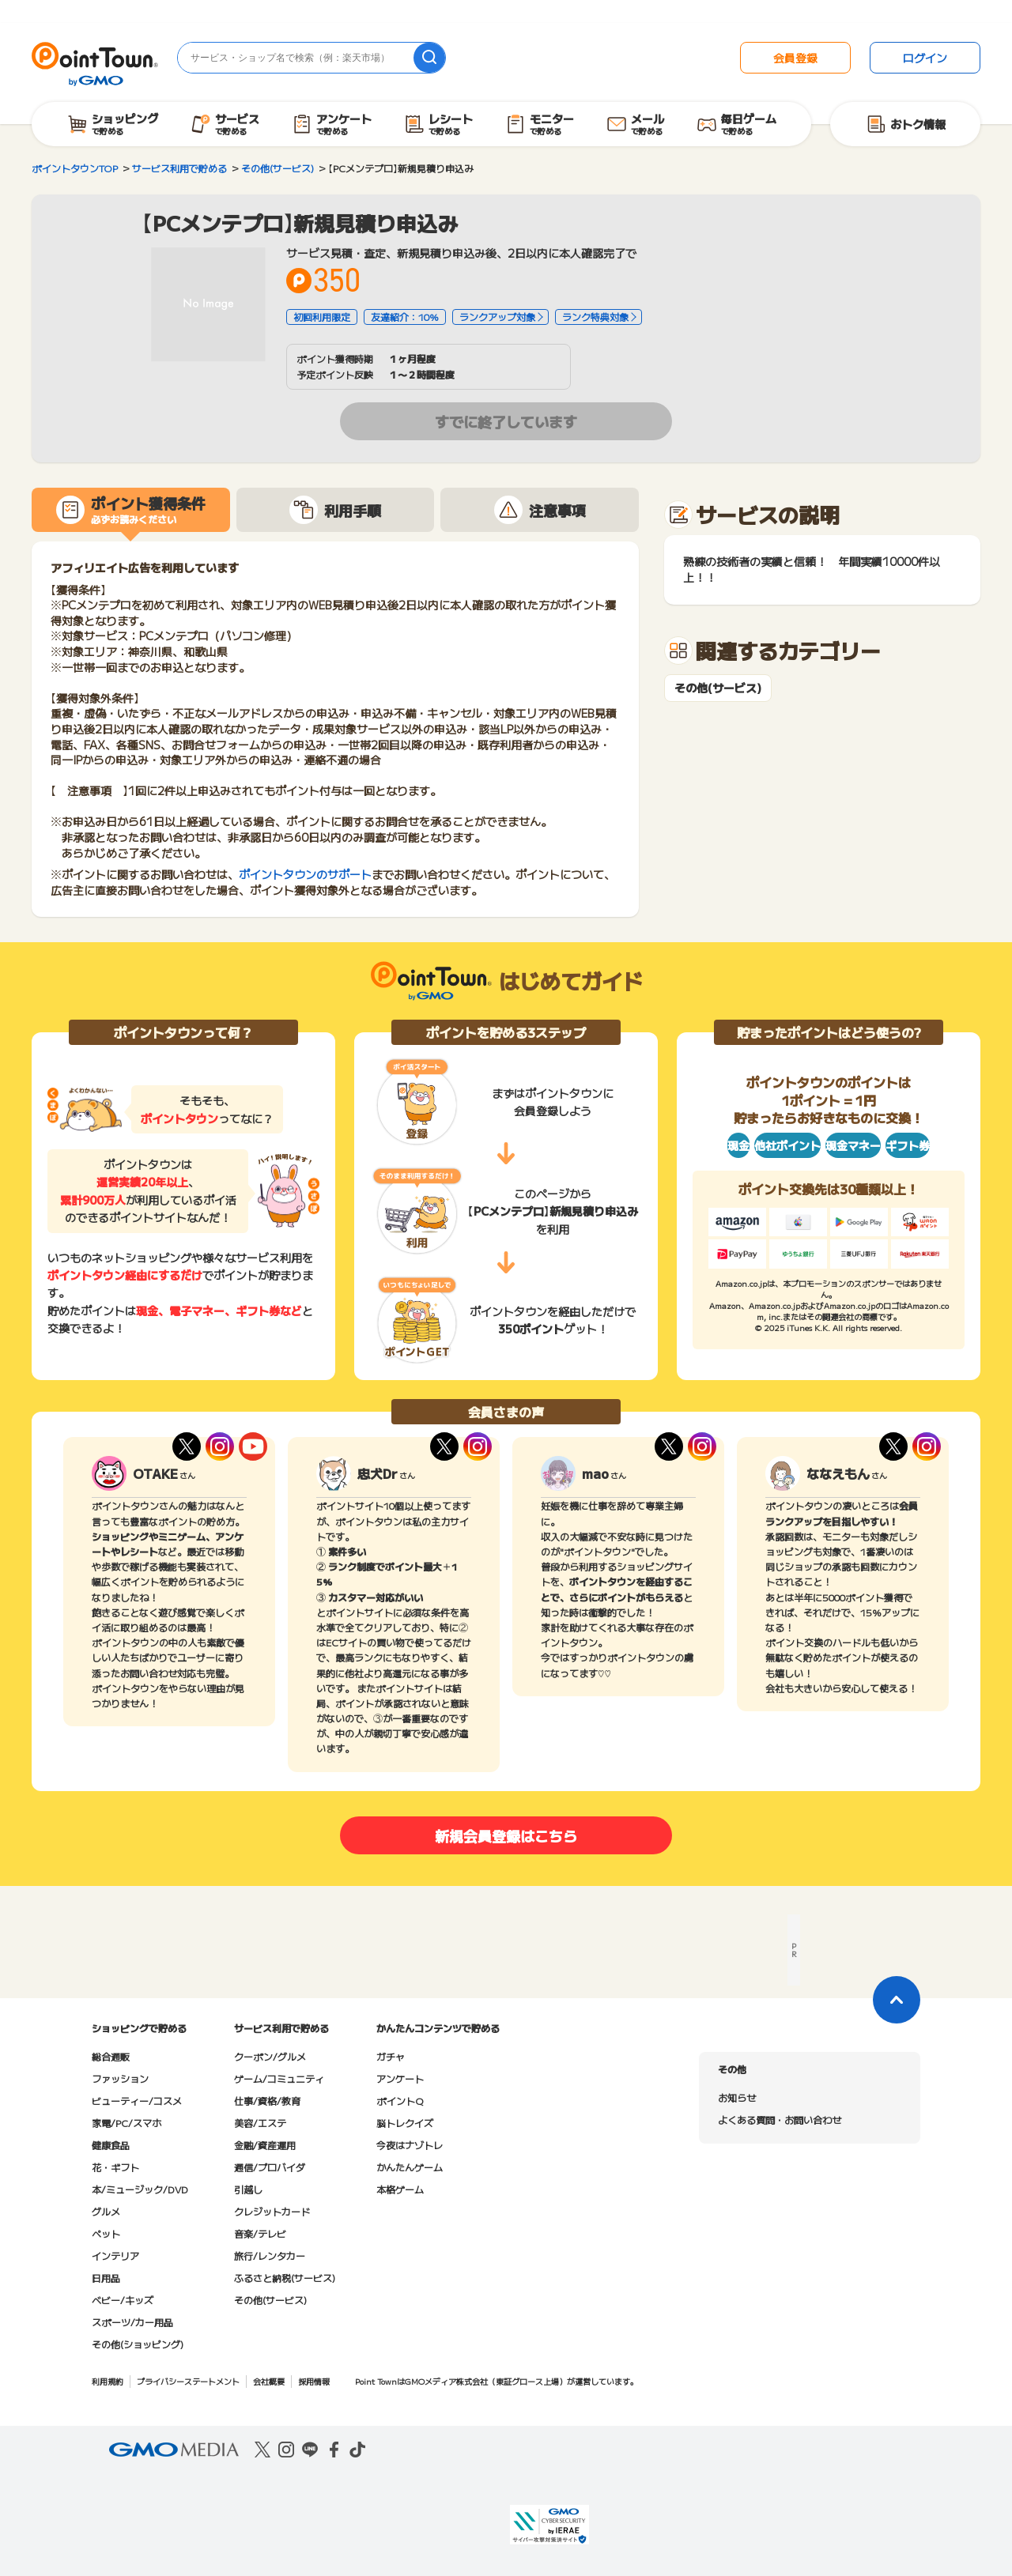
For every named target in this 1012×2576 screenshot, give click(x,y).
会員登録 (795, 58)
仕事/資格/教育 (267, 2100)
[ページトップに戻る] (896, 1999)
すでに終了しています (506, 421)
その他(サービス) (717, 688)
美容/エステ (260, 2122)
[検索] (429, 58)
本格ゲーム (400, 2189)
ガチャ (390, 2056)
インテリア (115, 2255)
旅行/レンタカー (269, 2255)
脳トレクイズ (404, 2122)
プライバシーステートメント (188, 2381)
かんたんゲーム (409, 2167)
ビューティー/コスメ (137, 2100)
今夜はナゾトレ (409, 2145)
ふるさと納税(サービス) (284, 2277)
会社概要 (269, 2381)
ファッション (120, 2078)
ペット (106, 2233)
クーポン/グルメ (270, 2056)
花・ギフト (115, 2167)
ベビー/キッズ (122, 2299)
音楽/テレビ (260, 2233)
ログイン (925, 58)
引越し (248, 2189)
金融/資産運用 (265, 2145)
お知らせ (737, 2097)
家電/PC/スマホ (126, 2122)
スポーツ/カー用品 (132, 2322)
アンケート (400, 2078)
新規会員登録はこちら (506, 1835)
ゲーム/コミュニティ (279, 2078)
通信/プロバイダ (269, 2167)
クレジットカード (272, 2211)
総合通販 (111, 2056)
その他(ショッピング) (137, 2344)
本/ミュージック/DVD (140, 2189)
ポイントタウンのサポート (305, 874)
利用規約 (107, 2381)
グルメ (106, 2211)
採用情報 (314, 2381)
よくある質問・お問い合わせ (779, 2119)
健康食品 (111, 2145)
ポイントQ (399, 2100)
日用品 (106, 2277)
